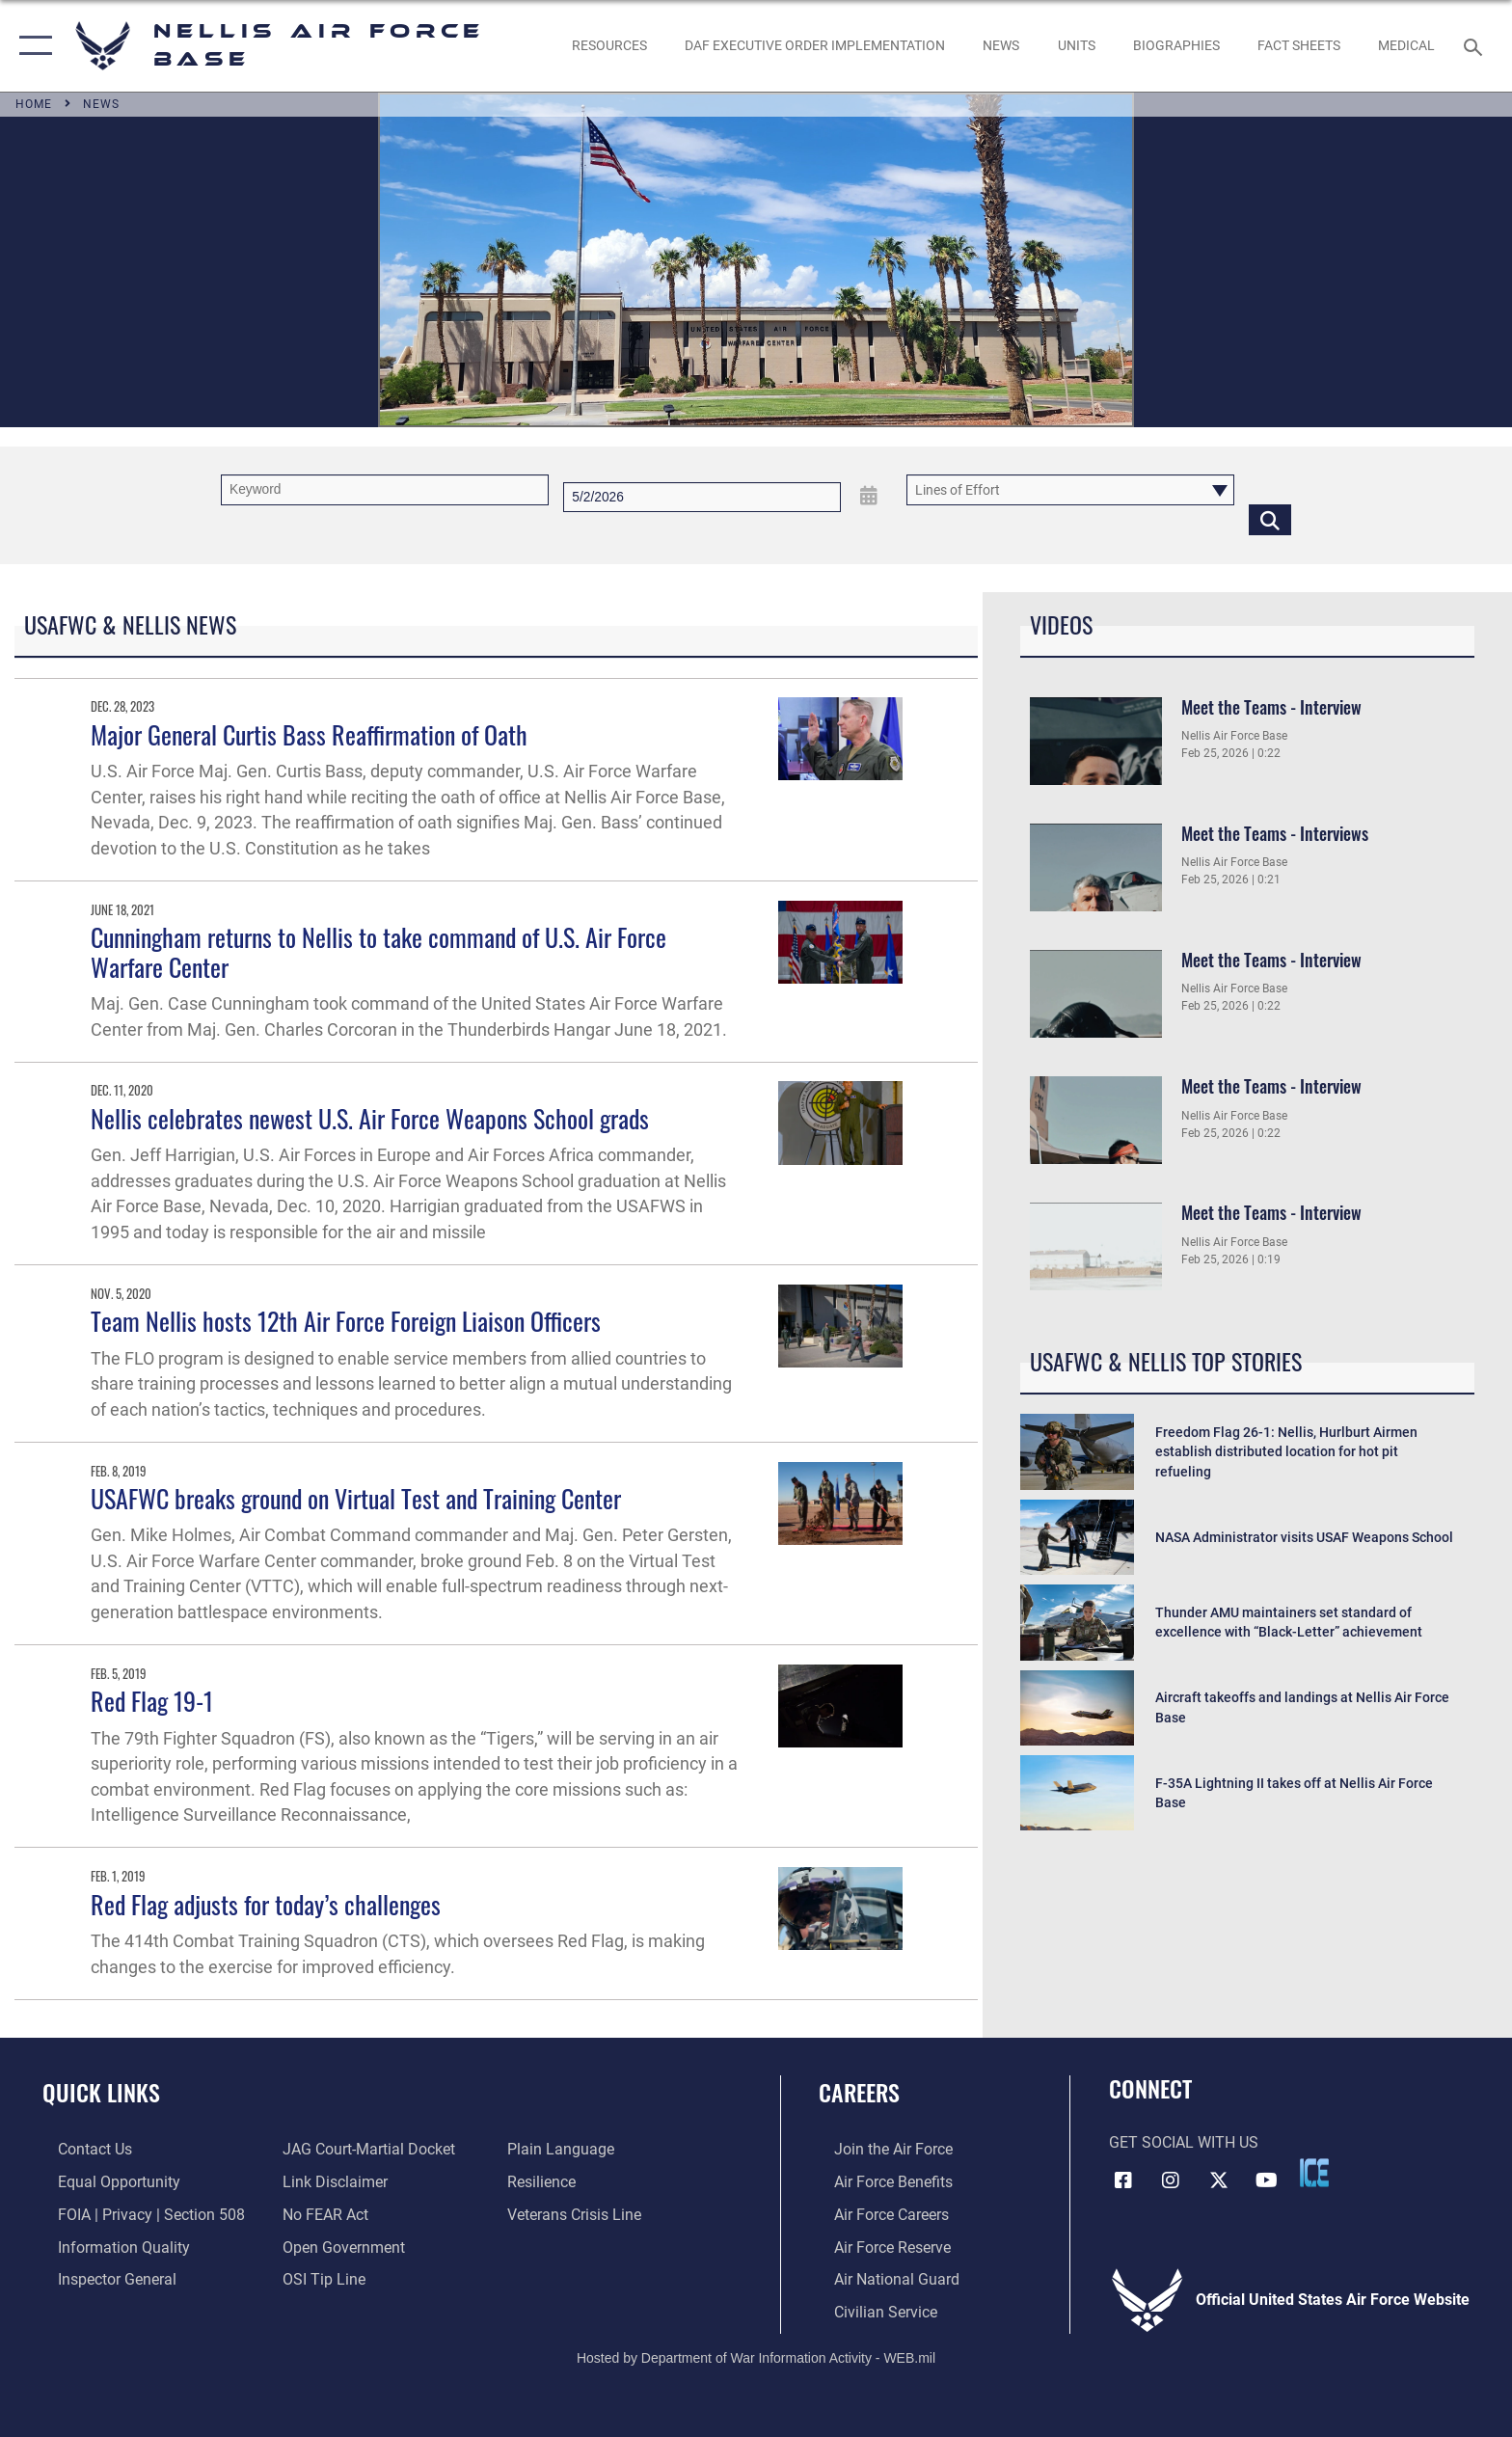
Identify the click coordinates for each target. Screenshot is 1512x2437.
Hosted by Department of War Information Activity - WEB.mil (756, 2355)
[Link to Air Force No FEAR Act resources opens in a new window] (321, 2214)
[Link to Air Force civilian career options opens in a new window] (870, 2310)
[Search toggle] (1476, 46)
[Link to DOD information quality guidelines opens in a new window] (108, 2245)
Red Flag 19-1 (152, 1701)
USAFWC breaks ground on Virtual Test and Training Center (356, 1498)
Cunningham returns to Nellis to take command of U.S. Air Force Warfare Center (378, 952)
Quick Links (101, 2092)
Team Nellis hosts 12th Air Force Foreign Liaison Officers (346, 1321)
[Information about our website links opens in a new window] (330, 2181)
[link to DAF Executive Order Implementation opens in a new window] (814, 45)
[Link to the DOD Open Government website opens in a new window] (339, 2245)
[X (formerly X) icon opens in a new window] (1218, 2178)
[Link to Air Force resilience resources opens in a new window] (546, 2181)
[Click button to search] (1270, 519)
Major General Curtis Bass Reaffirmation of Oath (309, 734)
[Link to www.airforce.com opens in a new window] (878, 2149)
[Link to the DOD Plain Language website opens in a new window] (565, 2149)
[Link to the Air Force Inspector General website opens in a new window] (101, 2278)
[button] (31, 46)
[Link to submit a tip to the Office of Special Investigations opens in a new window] (319, 2278)
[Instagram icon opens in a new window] (1170, 2178)
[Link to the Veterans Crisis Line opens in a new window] (579, 2214)
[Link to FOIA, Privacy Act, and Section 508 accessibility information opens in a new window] (136, 2214)
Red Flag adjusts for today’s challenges (266, 1904)
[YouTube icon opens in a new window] (1267, 2178)
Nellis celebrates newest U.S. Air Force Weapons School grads (370, 1118)
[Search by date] (702, 497)
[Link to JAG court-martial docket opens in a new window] (364, 2149)
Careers (859, 2092)
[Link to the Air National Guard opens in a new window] (881, 2278)
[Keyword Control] (385, 489)
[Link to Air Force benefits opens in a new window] (878, 2181)
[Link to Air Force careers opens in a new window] (876, 2214)
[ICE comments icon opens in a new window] (1314, 2172)
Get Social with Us (1183, 2142)
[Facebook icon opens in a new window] (1123, 2178)
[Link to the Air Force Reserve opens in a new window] (877, 2245)
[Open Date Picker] (868, 495)
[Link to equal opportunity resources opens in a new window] (103, 2181)
